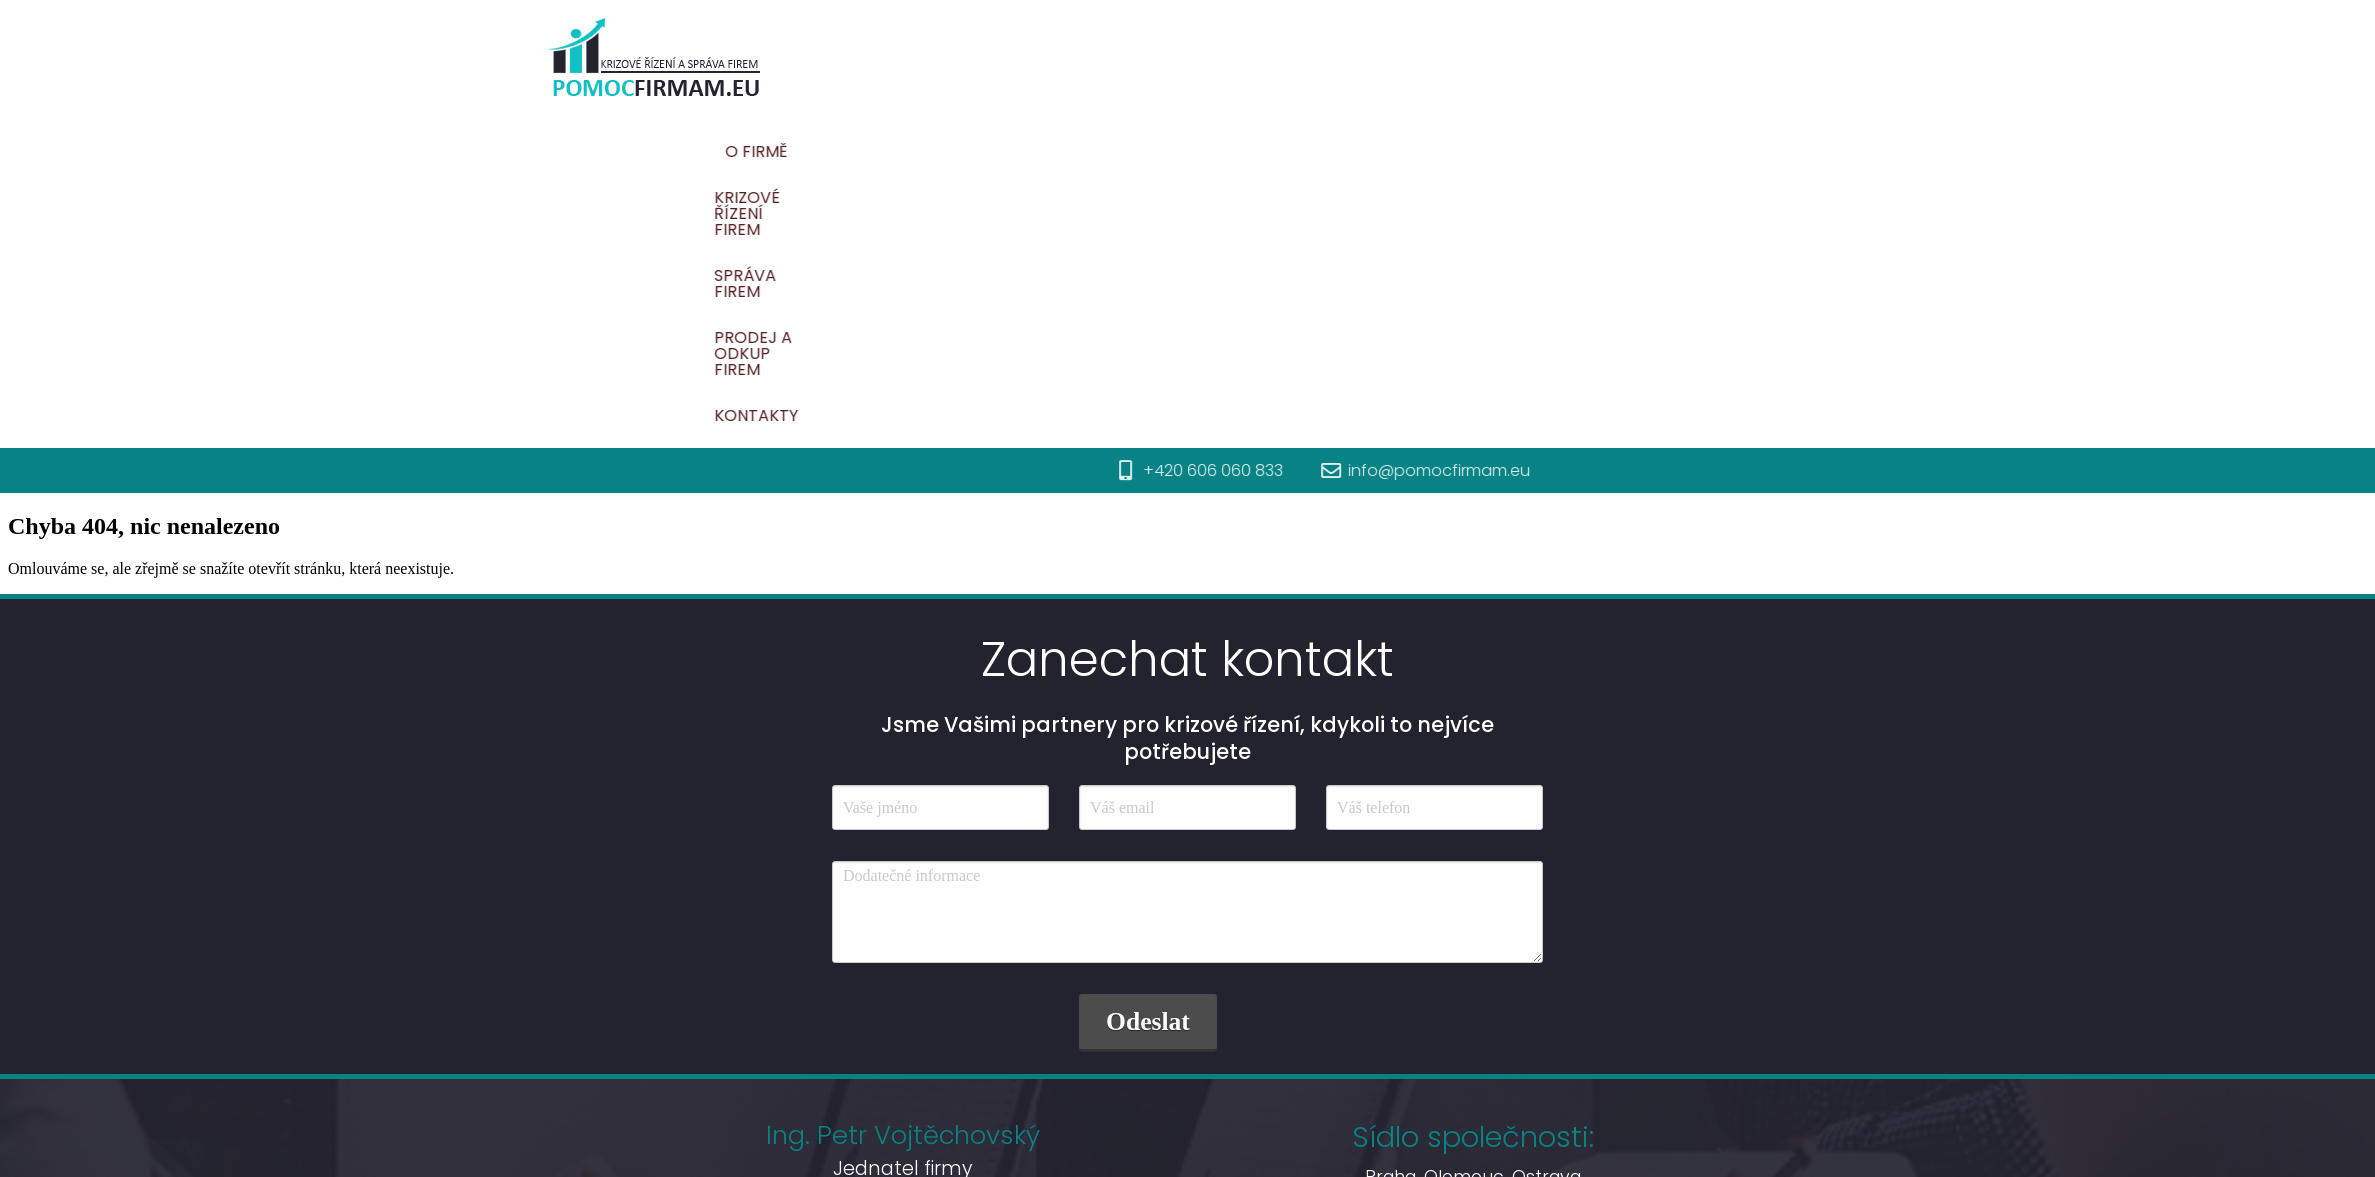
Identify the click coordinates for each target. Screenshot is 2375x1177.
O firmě (1166, 151)
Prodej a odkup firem (1674, 151)
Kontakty (1844, 151)
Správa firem (1490, 151)
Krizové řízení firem (1315, 151)
